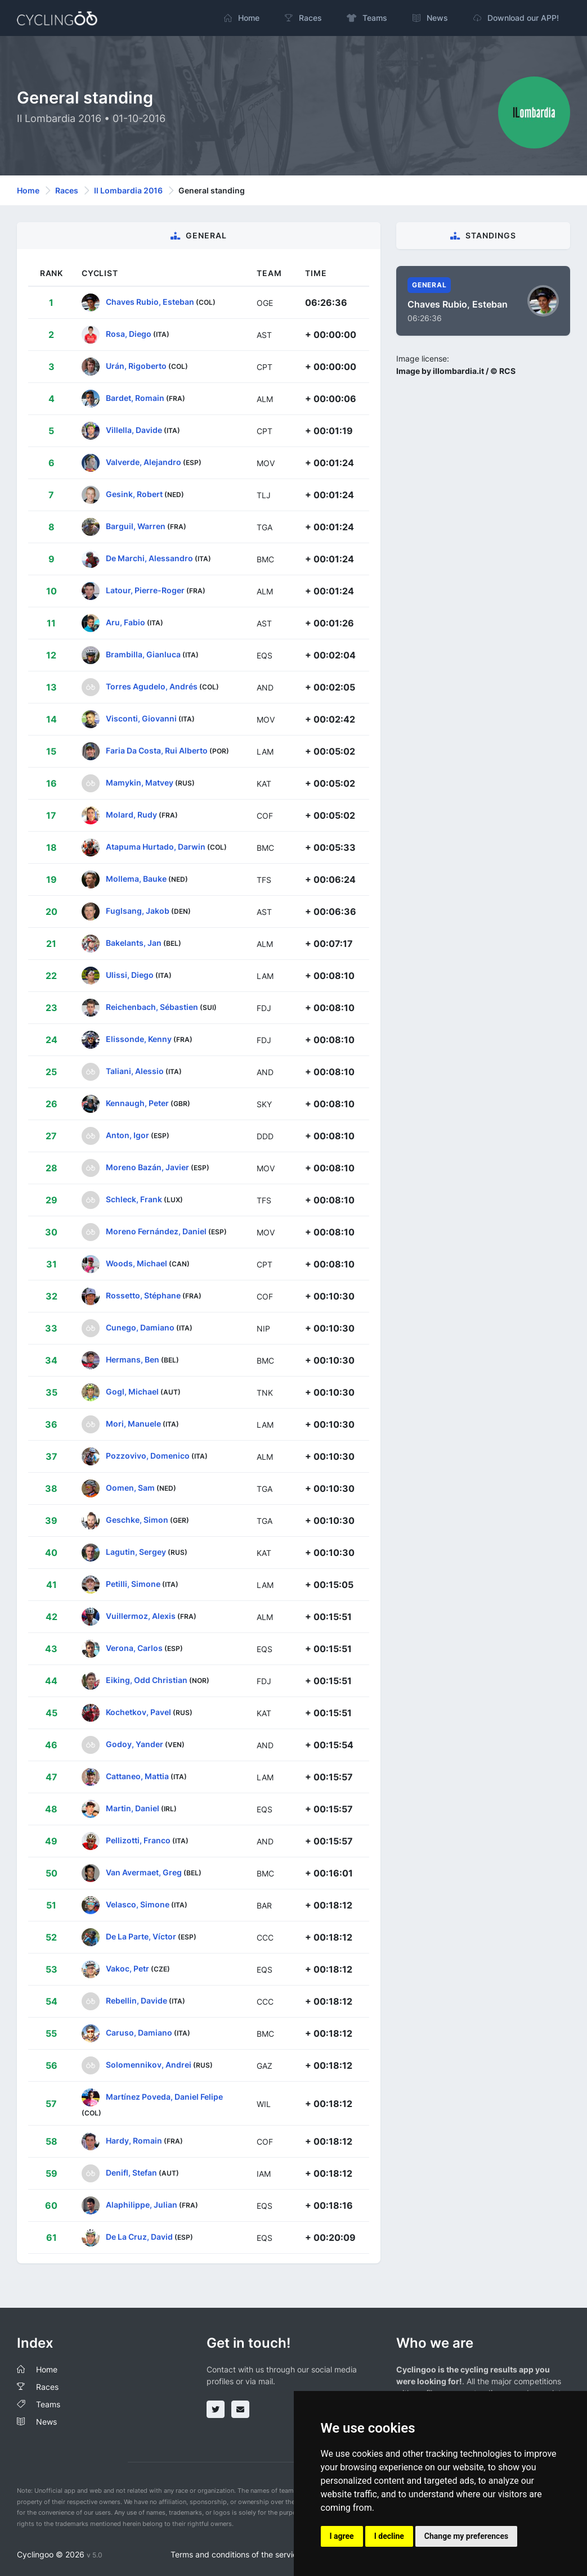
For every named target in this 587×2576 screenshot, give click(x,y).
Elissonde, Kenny (139, 1039)
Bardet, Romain (135, 398)
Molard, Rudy (131, 814)
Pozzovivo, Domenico (148, 1455)
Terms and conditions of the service (236, 2554)
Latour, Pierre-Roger (145, 590)
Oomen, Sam (130, 1487)
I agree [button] (342, 2536)
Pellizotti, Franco (138, 1840)
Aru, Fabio (125, 622)
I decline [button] (389, 2536)
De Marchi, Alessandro (149, 558)
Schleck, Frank (134, 1199)
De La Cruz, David (139, 2236)
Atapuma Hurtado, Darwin (155, 846)
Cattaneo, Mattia (137, 1776)
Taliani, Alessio (135, 1071)
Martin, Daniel (132, 1808)
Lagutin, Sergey (136, 1552)
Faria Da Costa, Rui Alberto (157, 750)
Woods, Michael (136, 1263)
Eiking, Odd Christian (146, 1680)
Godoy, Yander (134, 1744)
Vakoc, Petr (127, 1968)
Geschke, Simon (137, 1519)
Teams (48, 2404)
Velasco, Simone (137, 1904)
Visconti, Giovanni (141, 718)
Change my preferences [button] (466, 2536)
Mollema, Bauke (136, 878)
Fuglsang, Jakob (137, 910)
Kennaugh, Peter (137, 1103)
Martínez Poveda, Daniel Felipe (164, 2096)
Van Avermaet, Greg (144, 1872)
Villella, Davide (134, 430)
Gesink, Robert (134, 494)
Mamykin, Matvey (139, 782)
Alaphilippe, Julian (141, 2204)
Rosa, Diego (128, 334)
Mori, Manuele (133, 1423)
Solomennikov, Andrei (149, 2064)
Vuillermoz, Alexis (141, 1616)
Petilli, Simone (133, 1584)
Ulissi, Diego (130, 975)
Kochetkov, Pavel (138, 1712)
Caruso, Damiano (139, 2032)
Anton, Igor (127, 1135)
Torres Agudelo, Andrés (152, 686)
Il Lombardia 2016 (128, 190)
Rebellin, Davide (136, 2000)
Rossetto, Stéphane (143, 1295)
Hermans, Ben (132, 1359)
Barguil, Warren (135, 526)
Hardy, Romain (134, 2140)
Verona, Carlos (134, 1648)
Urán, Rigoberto (136, 366)
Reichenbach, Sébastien (152, 1007)
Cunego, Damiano (140, 1327)
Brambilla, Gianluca (143, 654)
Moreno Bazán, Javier (147, 1167)
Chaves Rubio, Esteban (150, 301)
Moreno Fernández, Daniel (156, 1231)
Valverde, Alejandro (143, 462)
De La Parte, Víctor (141, 1936)
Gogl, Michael (132, 1391)
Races (66, 190)
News (46, 2421)
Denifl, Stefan (131, 2172)
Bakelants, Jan (134, 943)
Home (28, 190)
